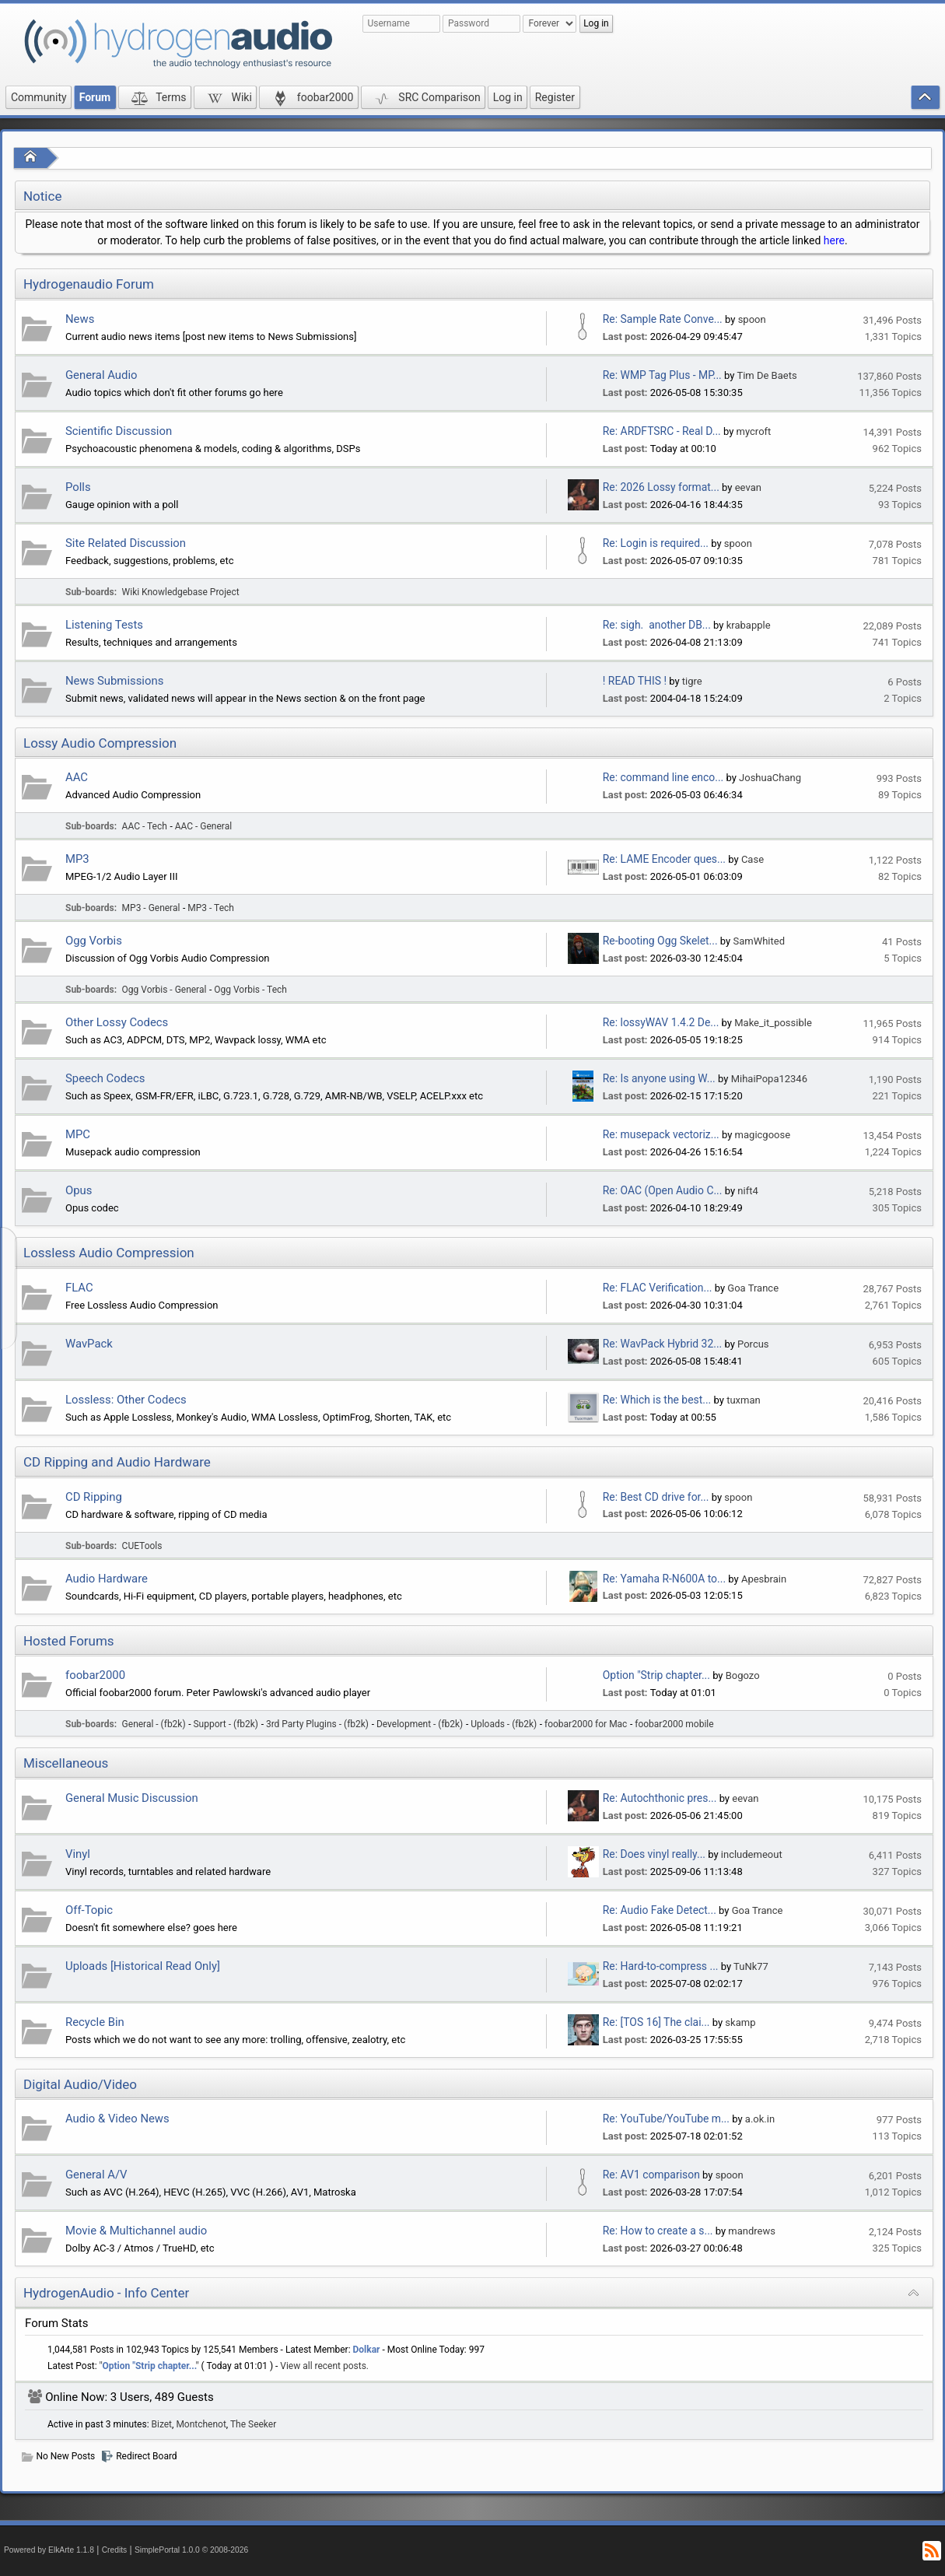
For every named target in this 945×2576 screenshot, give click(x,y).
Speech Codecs (105, 1078)
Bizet (162, 2424)
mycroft (754, 431)
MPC (77, 1134)
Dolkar (366, 2349)
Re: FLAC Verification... (657, 1287)
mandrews (751, 2231)
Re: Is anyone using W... (659, 1078)
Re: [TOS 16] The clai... (656, 2022)
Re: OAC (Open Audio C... (663, 1190)
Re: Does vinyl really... (654, 1854)
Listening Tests (104, 625)
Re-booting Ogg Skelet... (660, 940)
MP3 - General (151, 907)
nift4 (747, 1191)
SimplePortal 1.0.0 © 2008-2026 (191, 2550)
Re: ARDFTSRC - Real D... (662, 431)
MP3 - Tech (210, 907)
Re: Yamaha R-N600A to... (664, 1578)
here (834, 240)
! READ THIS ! (635, 681)
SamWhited (759, 941)
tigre (692, 681)
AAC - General (203, 826)
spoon (752, 319)
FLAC (79, 1288)
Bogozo (743, 1675)
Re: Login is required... (656, 543)
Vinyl (77, 1854)
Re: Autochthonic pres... (660, 1798)
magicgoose (762, 1135)
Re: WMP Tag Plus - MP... (662, 375)
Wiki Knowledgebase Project (181, 592)
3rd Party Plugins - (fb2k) (317, 1724)
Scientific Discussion (118, 431)
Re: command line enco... (663, 777)
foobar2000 (95, 1675)
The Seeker (253, 2424)
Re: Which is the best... (657, 1399)
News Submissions (114, 681)
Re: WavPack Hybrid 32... (662, 1343)
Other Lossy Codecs (116, 1022)
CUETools (142, 1545)
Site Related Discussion (125, 543)
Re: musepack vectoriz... (661, 1134)
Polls (78, 487)
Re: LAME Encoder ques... (664, 859)
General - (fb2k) (154, 1724)
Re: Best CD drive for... (656, 1497)
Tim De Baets (766, 375)
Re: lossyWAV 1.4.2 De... (661, 1022)
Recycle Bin (94, 2022)
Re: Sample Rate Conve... (663, 319)
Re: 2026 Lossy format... (661, 487)
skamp (740, 2022)
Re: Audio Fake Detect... (659, 1910)
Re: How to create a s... (658, 2230)
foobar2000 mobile (674, 1724)
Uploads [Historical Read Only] (142, 1966)
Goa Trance (753, 1288)
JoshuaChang (770, 777)
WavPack (89, 1344)
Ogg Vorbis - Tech (250, 989)
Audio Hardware (106, 1579)
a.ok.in (760, 2119)
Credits (115, 2550)
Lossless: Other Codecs (126, 1400)
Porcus (753, 1344)
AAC (76, 777)
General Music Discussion (131, 1798)
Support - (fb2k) (226, 1724)
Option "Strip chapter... (656, 1675)
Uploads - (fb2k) (504, 1724)
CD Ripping (93, 1497)
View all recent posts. (324, 2365)
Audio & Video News (117, 2119)
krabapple (748, 625)
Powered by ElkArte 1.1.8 (49, 2550)
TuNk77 (750, 1966)
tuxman (743, 1400)
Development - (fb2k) (419, 1724)
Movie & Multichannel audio (136, 2231)
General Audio (101, 375)
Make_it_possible (773, 1023)
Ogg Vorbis (93, 941)
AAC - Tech (144, 826)
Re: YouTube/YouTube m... (666, 2118)
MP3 (77, 859)
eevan (748, 487)
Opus (78, 1190)
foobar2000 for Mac (585, 1724)
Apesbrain (763, 1579)
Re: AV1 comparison (651, 2174)
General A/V (96, 2175)
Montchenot (201, 2424)
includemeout (751, 1854)
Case (752, 859)
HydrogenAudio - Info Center (106, 2293)
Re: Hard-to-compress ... (661, 1966)
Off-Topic (89, 1910)
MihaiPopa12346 (769, 1079)
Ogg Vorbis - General (164, 989)
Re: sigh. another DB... (657, 625)
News (79, 319)
